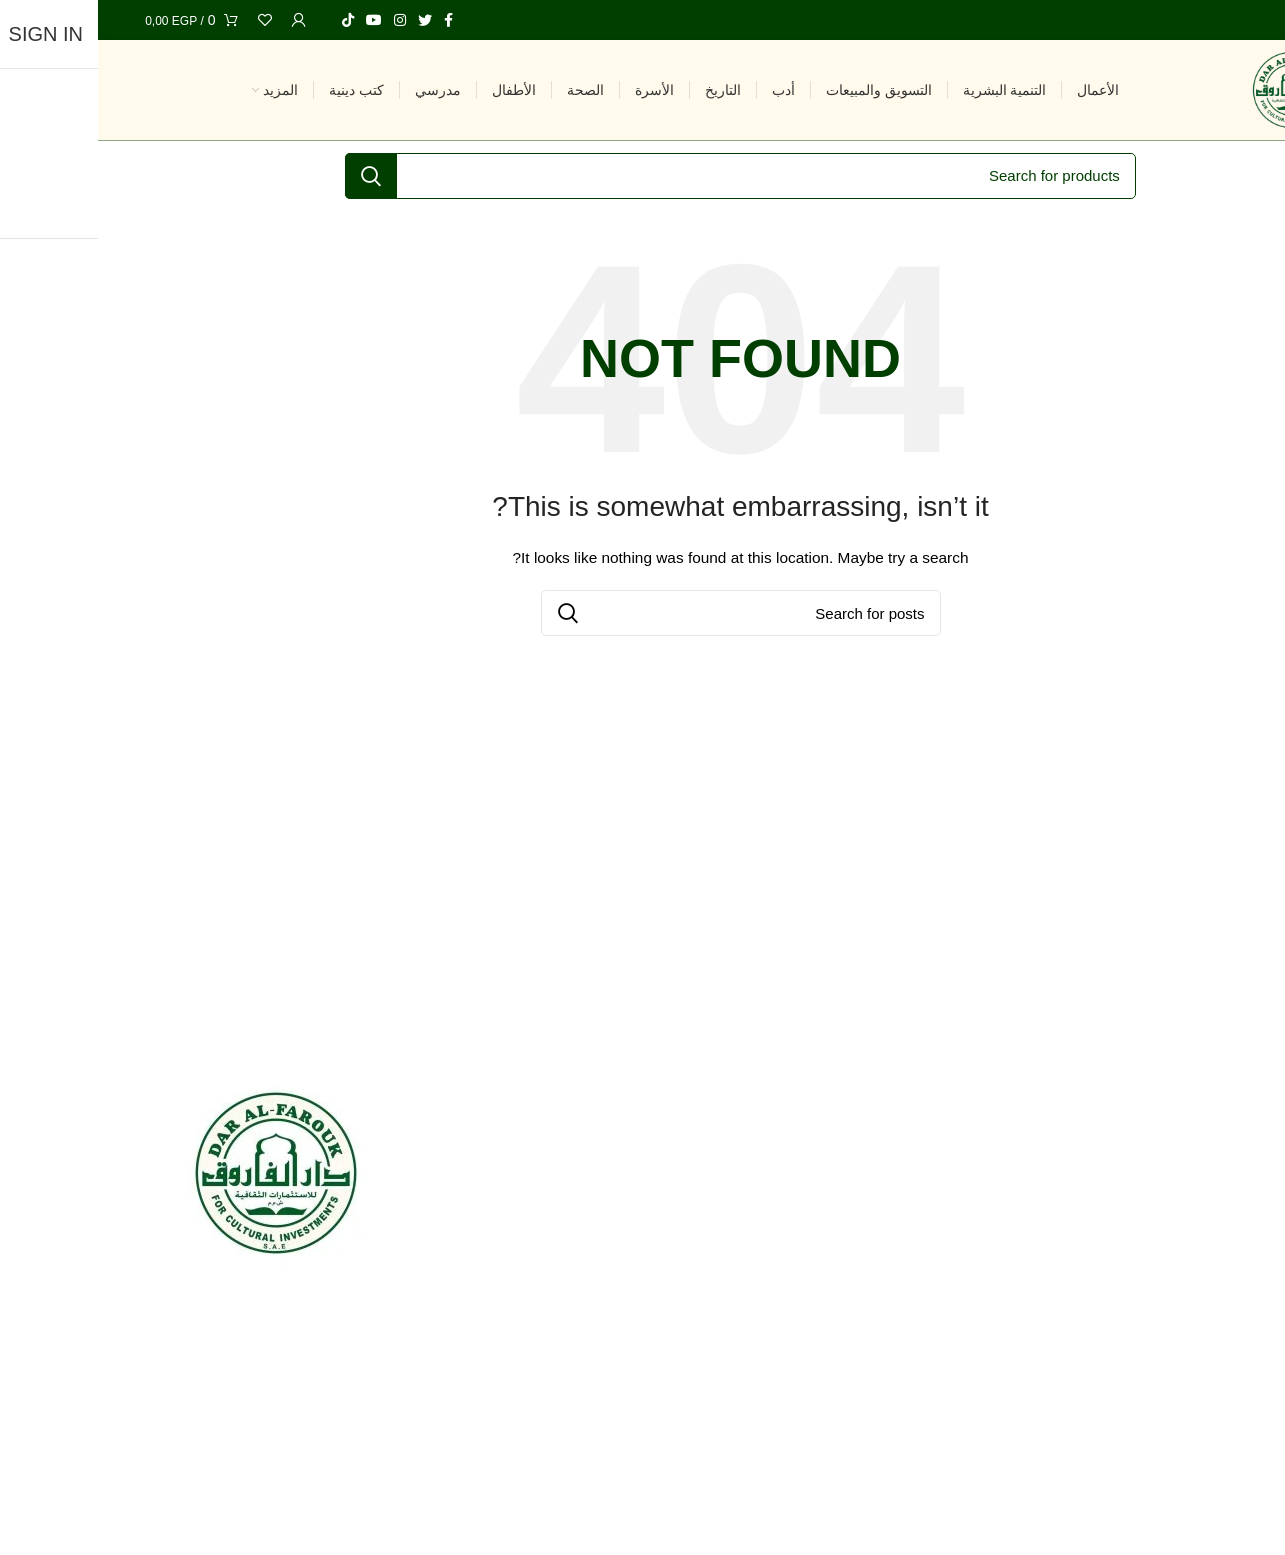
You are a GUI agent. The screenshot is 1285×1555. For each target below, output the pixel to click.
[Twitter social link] (327, 20)
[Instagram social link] (302, 20)
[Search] (642, 176)
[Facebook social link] (350, 20)
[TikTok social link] (250, 20)
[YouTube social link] (276, 20)
